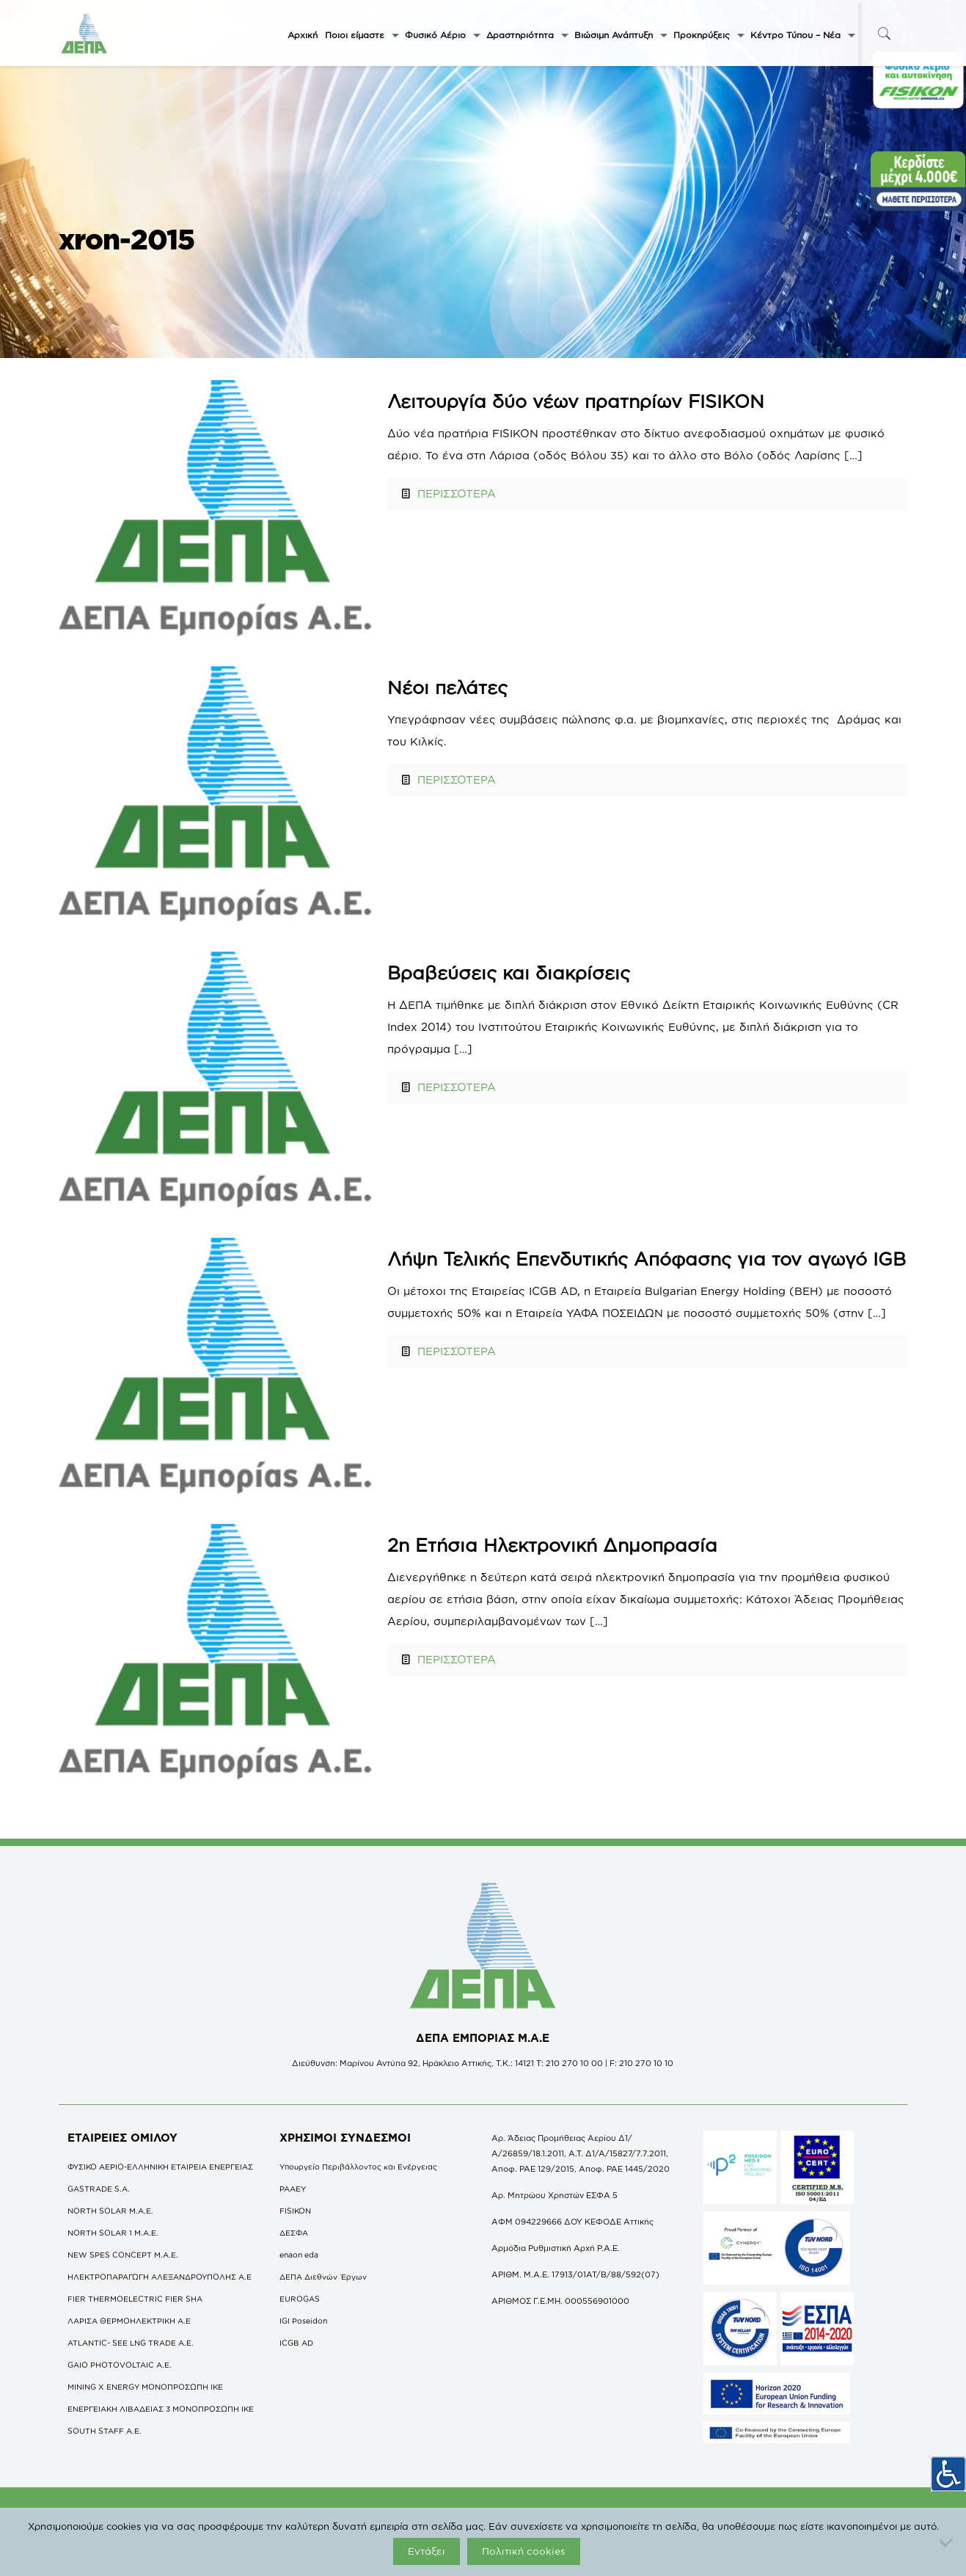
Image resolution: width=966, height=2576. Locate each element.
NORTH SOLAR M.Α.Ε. (110, 2210)
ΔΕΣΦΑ (293, 2232)
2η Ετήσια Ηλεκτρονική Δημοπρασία (552, 1545)
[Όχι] (947, 2542)
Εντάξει (426, 2551)
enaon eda (298, 2254)
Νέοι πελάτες (447, 687)
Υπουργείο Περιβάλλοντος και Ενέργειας (358, 2166)
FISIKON (295, 2210)
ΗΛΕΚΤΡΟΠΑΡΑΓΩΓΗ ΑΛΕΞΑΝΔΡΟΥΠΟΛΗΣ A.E (159, 2276)
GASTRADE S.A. (98, 2188)
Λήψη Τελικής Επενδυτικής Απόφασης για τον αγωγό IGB (646, 1259)
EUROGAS (299, 2298)
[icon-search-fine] (884, 33)
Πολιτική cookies (524, 2551)
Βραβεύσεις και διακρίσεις (508, 972)
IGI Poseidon (303, 2320)
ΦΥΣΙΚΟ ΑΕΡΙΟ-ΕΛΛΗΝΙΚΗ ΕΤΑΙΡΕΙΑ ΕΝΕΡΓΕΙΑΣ (160, 2166)
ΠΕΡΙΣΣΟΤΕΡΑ (456, 493)
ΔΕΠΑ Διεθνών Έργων (323, 2276)
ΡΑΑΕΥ (292, 2188)
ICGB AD (296, 2342)
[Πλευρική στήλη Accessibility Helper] (948, 2474)
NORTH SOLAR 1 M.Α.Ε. (112, 2232)
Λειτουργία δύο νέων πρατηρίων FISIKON (575, 401)
